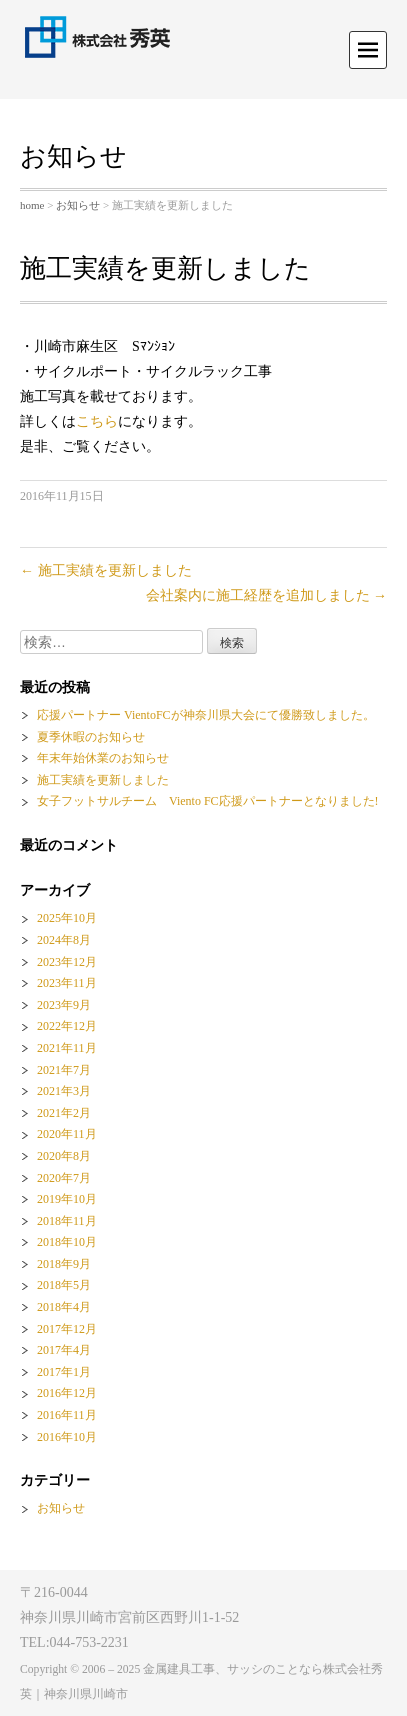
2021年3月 (64, 1091)
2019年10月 (67, 1199)
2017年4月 (64, 1350)
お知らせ (78, 205)
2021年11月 (67, 1048)
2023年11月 (67, 983)
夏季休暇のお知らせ (91, 737)
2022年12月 (67, 1026)
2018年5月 (64, 1285)
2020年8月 (64, 1156)
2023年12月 (67, 962)
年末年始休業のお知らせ (103, 758)
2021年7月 (64, 1070)
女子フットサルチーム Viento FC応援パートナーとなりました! (208, 801)
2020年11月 (67, 1134)
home (32, 205)
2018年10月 (67, 1242)
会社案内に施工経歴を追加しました (267, 595)
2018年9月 (64, 1264)
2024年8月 (64, 940)
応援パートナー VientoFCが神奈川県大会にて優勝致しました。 (206, 715)
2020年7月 (64, 1178)
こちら (97, 421)
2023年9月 (64, 1005)
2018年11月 (67, 1221)
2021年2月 (64, 1113)
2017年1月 (64, 1372)
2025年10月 (67, 918)
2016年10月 (67, 1437)
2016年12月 (67, 1393)
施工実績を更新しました (106, 570)
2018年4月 (64, 1307)
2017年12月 (67, 1329)
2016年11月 (67, 1415)
